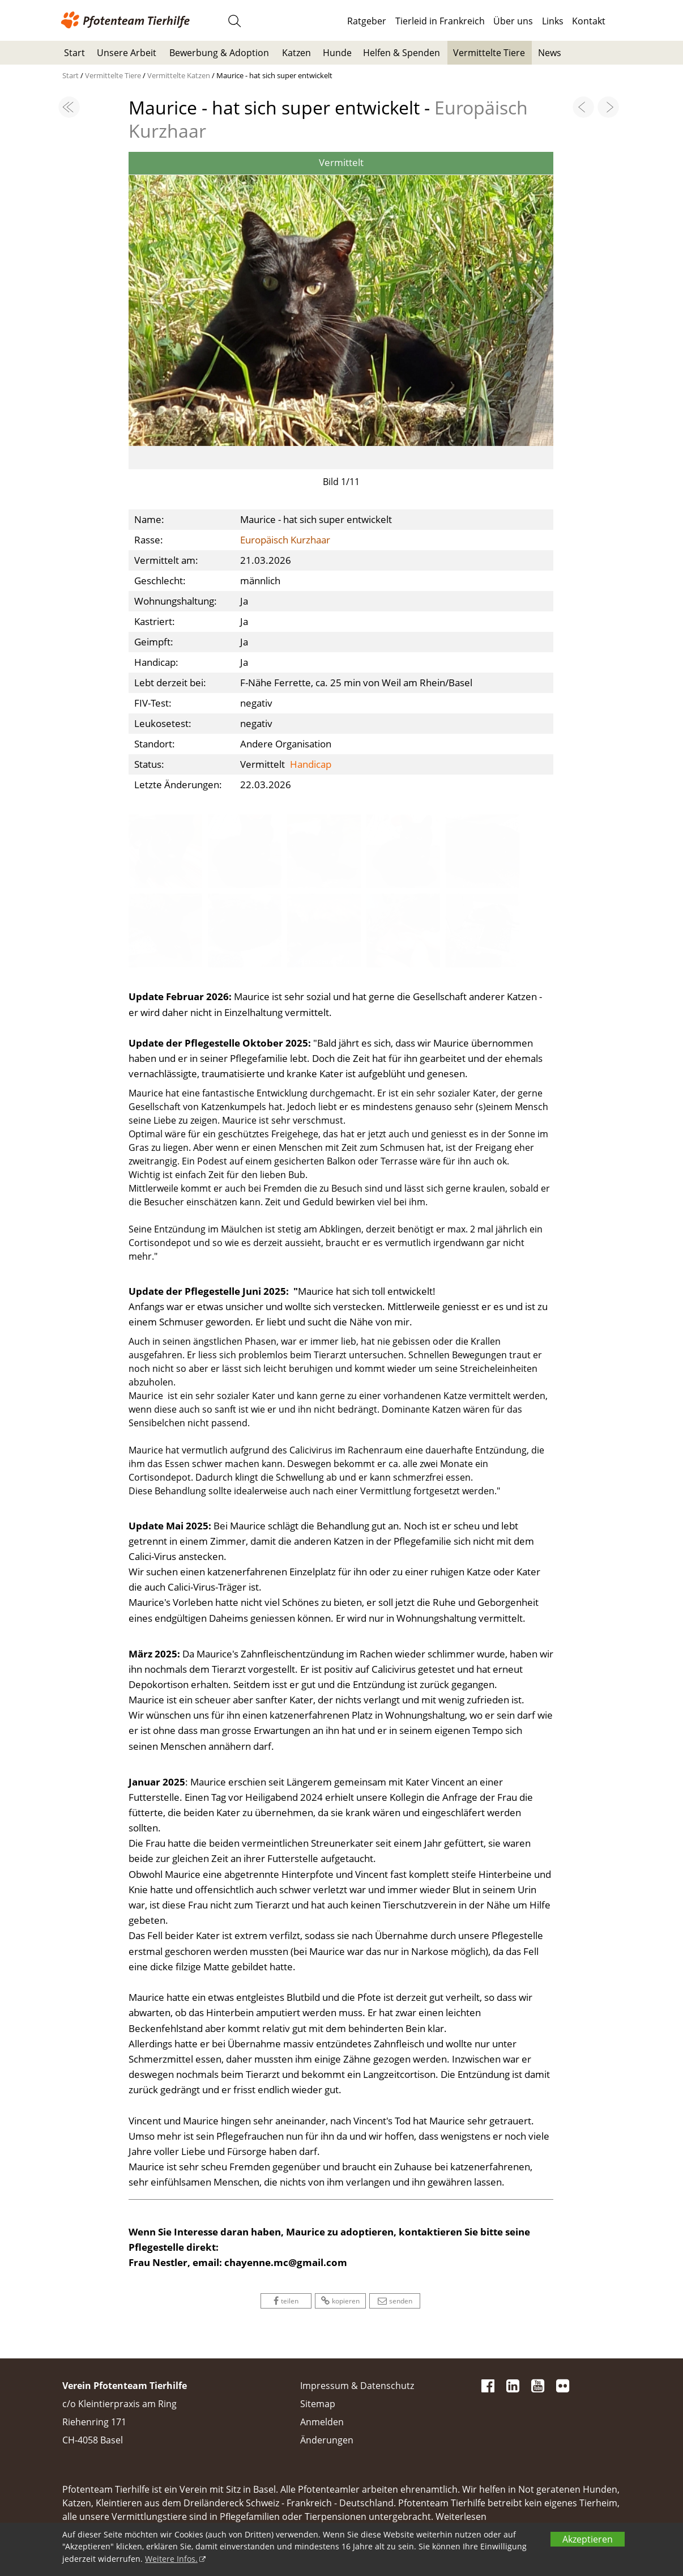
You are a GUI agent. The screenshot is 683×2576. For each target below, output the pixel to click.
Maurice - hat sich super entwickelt (274, 75)
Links (553, 21)
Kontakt (588, 21)
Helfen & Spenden (401, 52)
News (549, 52)
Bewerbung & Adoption (219, 52)
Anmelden (322, 2422)
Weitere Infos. (171, 2558)
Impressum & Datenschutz (357, 2385)
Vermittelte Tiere (489, 52)
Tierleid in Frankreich (440, 21)
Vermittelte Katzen (179, 75)
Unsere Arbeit (126, 52)
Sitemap (317, 2404)
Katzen (296, 52)
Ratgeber (366, 21)
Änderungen (326, 2440)
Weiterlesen (461, 2516)
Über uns (513, 21)
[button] (159, 298)
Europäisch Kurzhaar (285, 539)
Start (74, 52)
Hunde (337, 52)
